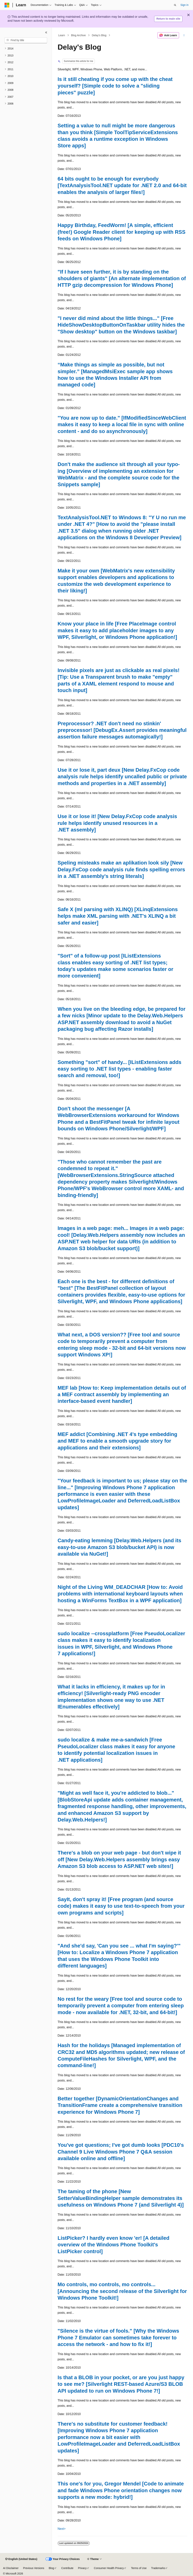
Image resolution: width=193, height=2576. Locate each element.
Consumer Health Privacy (109, 2568)
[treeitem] (26, 48)
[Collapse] (46, 32)
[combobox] (26, 40)
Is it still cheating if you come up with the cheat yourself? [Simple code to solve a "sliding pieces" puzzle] (115, 85)
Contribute (67, 2568)
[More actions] (184, 35)
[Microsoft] (7, 5)
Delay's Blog (99, 35)
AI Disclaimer (10, 2568)
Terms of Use (138, 2568)
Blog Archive (78, 35)
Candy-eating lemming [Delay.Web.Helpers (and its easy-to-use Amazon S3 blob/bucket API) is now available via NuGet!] (119, 1547)
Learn (61, 35)
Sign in (184, 4)
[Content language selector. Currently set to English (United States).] (21, 2559)
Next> (62, 2528)
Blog (51, 2568)
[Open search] (175, 5)
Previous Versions (33, 2568)
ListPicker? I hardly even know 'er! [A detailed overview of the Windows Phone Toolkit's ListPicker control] (113, 2244)
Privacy (82, 2568)
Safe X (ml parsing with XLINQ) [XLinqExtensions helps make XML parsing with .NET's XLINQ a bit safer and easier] (118, 916)
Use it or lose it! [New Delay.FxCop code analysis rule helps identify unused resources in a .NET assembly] (117, 823)
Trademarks (158, 2568)
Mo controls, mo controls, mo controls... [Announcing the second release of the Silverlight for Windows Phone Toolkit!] (122, 2291)
